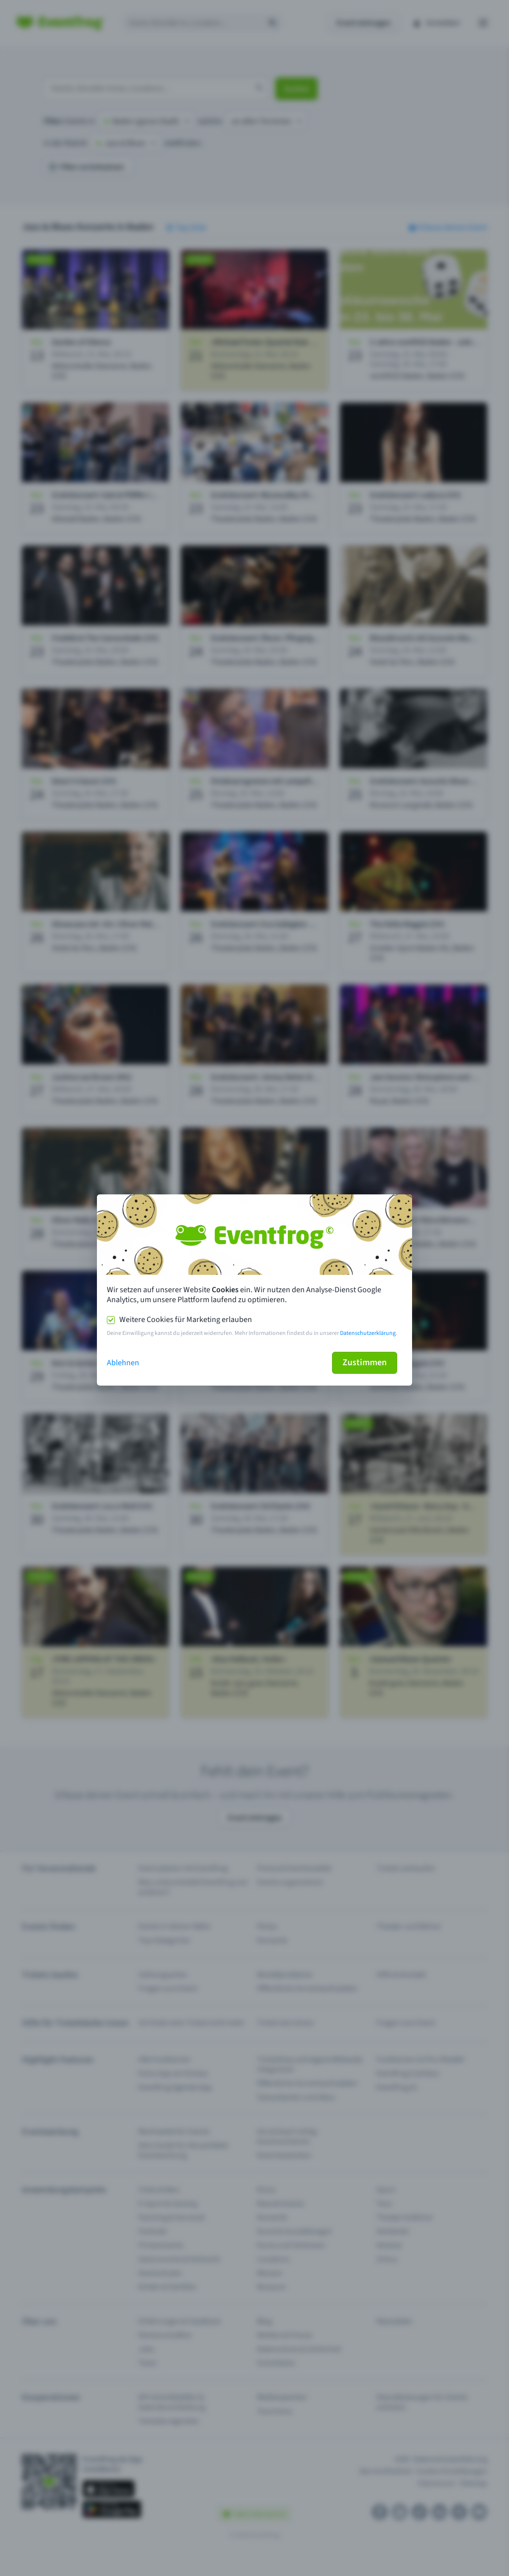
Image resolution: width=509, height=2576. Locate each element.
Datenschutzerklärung (368, 1333)
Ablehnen (123, 1363)
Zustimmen (364, 1362)
